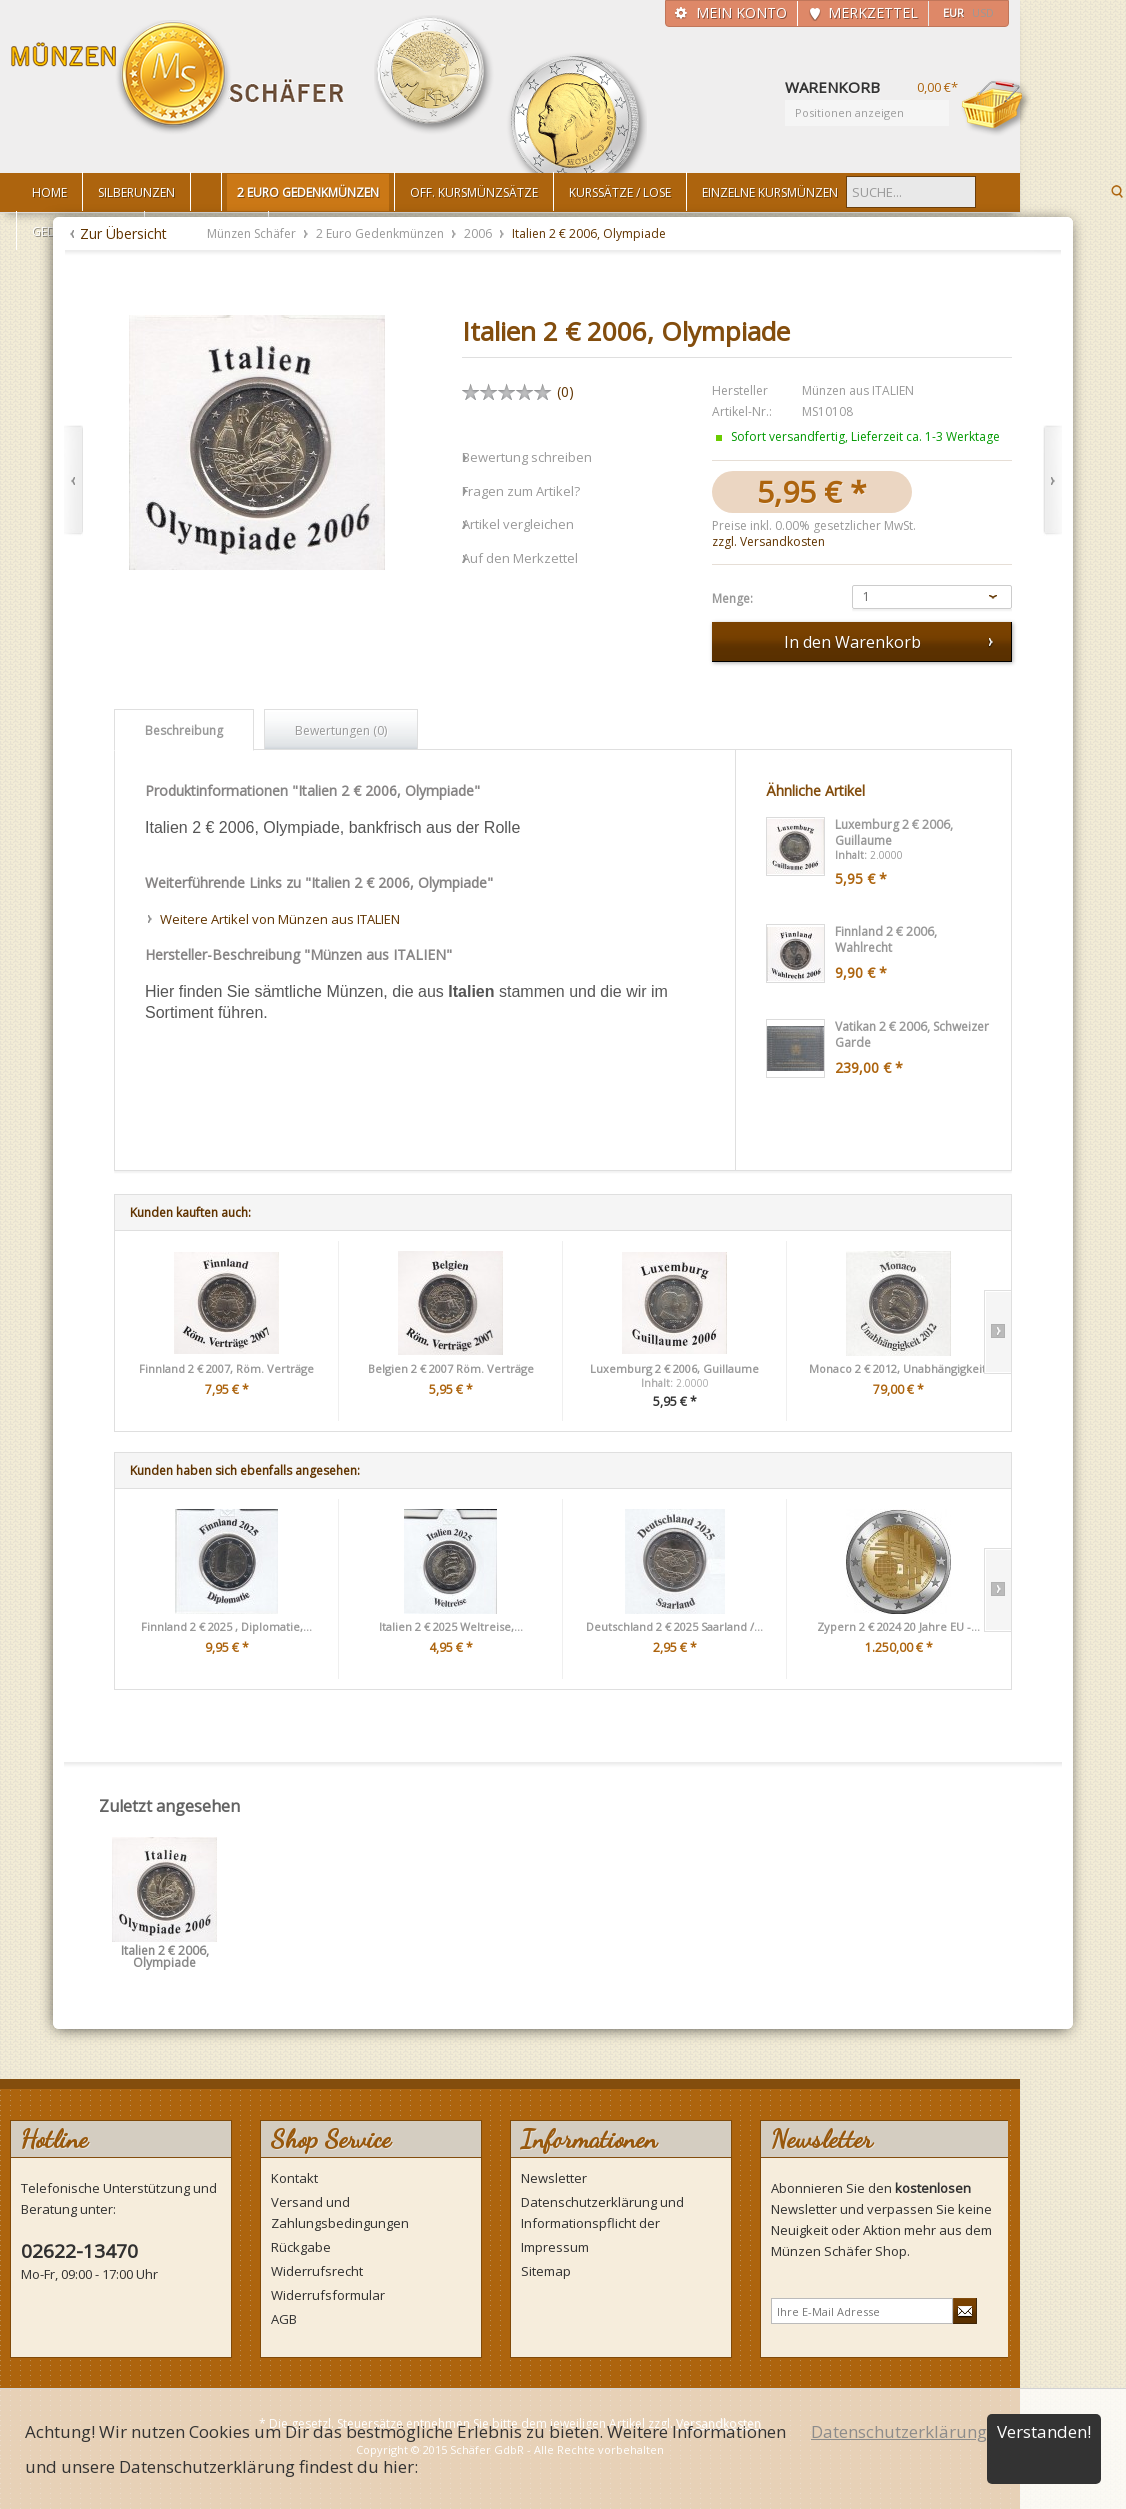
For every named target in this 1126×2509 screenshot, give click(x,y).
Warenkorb (996, 107)
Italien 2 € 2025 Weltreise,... (451, 1626)
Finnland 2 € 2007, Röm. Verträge (226, 1368)
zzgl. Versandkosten (768, 541)
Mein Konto (741, 12)
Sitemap (546, 2271)
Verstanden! (1044, 2431)
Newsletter (554, 2178)
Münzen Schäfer (178, 77)
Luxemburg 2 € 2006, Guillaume (674, 1368)
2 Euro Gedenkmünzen (381, 233)
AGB (284, 2319)
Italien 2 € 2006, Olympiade (165, 1957)
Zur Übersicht (123, 233)
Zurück (73, 480)
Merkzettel (873, 12)
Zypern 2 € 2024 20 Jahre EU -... (898, 1626)
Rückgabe (301, 2247)
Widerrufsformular (328, 2295)
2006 (479, 233)
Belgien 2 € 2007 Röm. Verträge (451, 1368)
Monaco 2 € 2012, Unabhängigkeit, (899, 1368)
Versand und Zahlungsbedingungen (340, 2212)
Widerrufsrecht (317, 2271)
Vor (1052, 480)
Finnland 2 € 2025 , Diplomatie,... (226, 1626)
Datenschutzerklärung (899, 2431)
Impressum (555, 2247)
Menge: (732, 599)
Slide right (997, 1332)
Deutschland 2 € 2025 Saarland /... (674, 1626)
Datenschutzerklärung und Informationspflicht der (602, 2212)
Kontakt (294, 2178)
